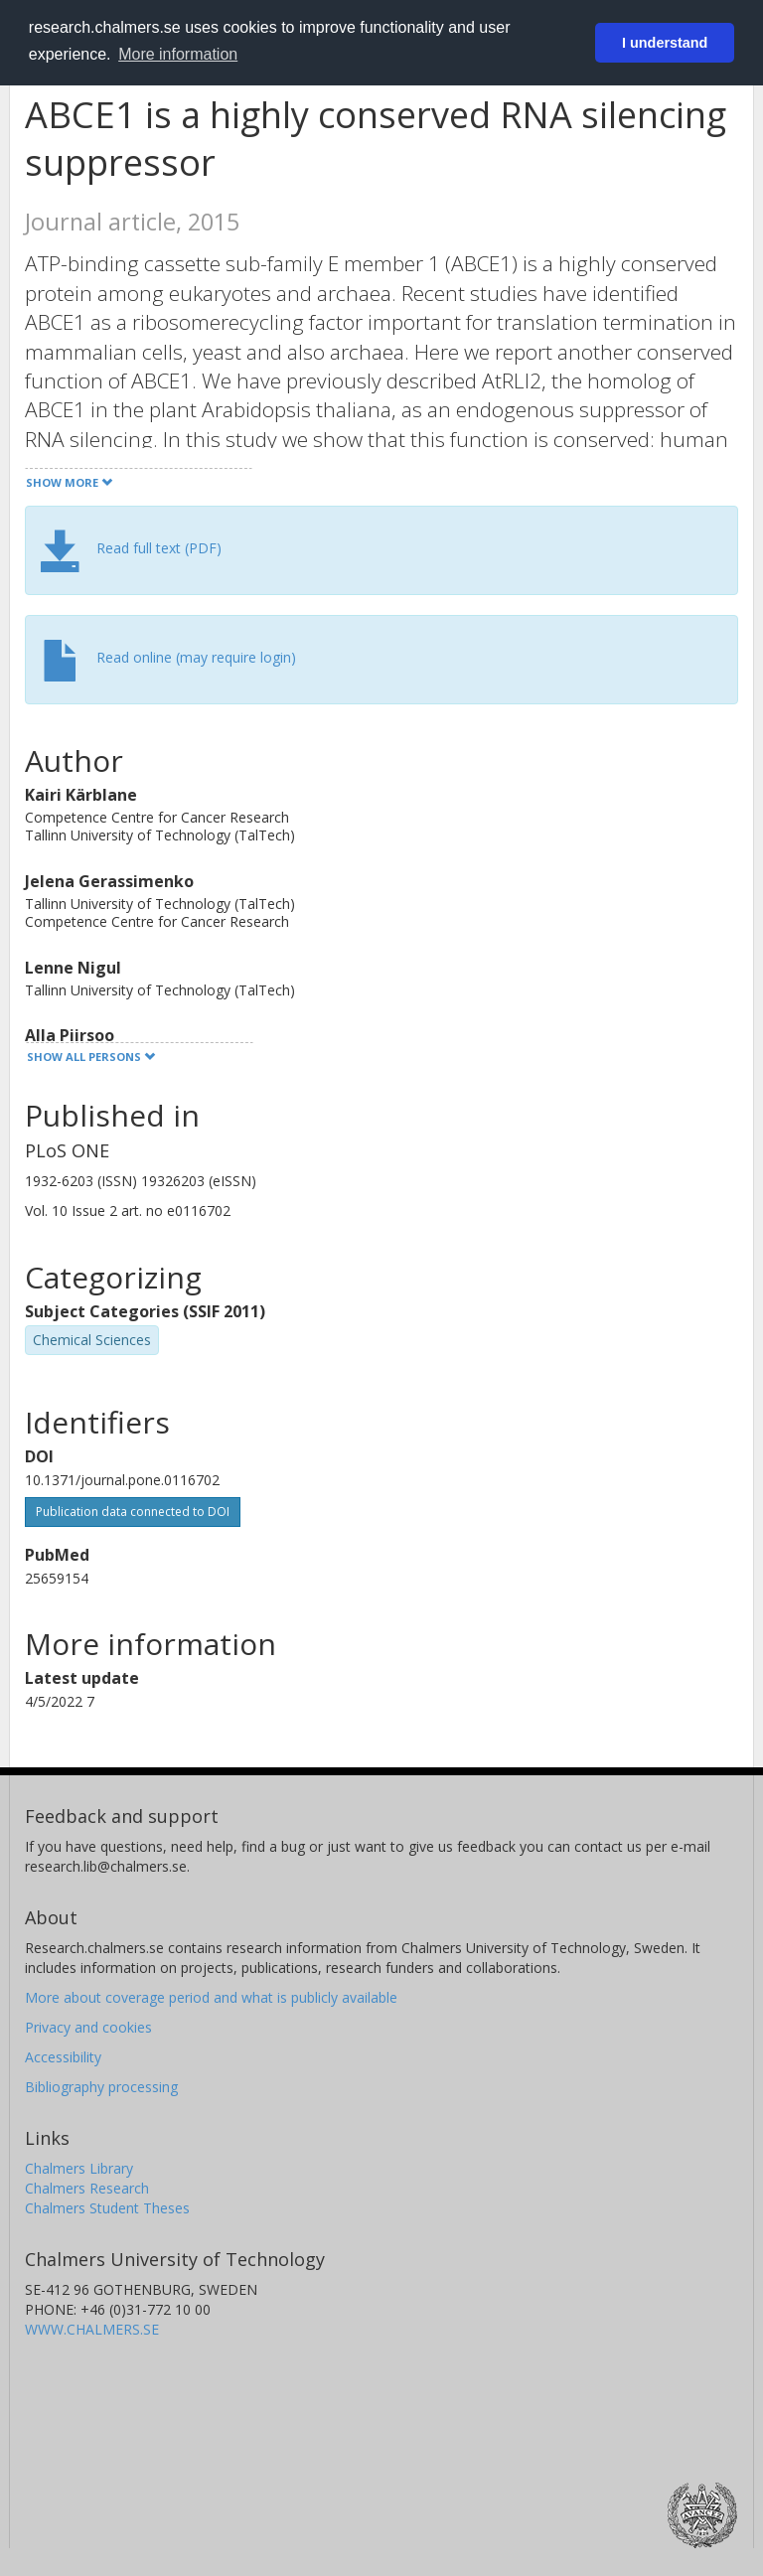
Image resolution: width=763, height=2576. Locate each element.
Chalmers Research (87, 2188)
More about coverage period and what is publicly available (211, 1997)
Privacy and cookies (88, 2027)
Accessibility (63, 2056)
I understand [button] (664, 43)
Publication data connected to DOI (132, 1511)
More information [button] (177, 54)
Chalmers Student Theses (107, 2207)
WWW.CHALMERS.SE (92, 2329)
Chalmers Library (79, 2168)
